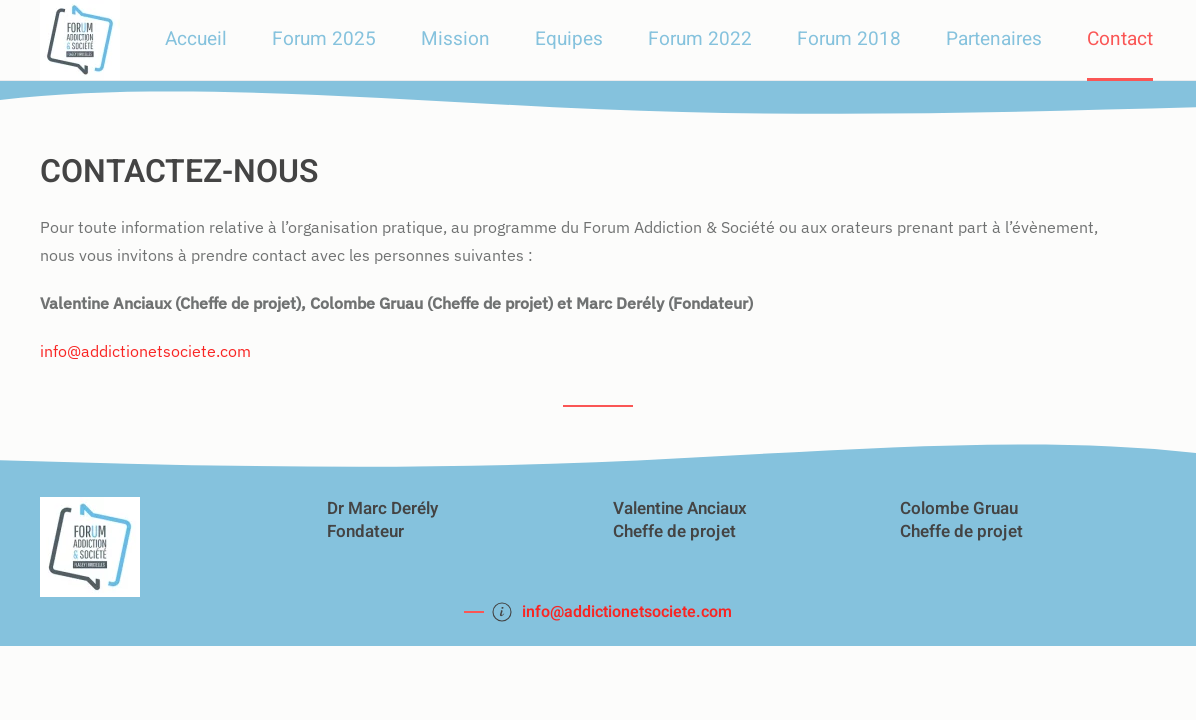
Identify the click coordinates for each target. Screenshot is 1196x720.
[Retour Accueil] (80, 40)
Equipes (569, 39)
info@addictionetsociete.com (145, 351)
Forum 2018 (849, 39)
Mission (455, 39)
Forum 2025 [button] (324, 39)
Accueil (196, 39)
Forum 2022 (700, 39)
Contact (1120, 39)
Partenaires (994, 39)
